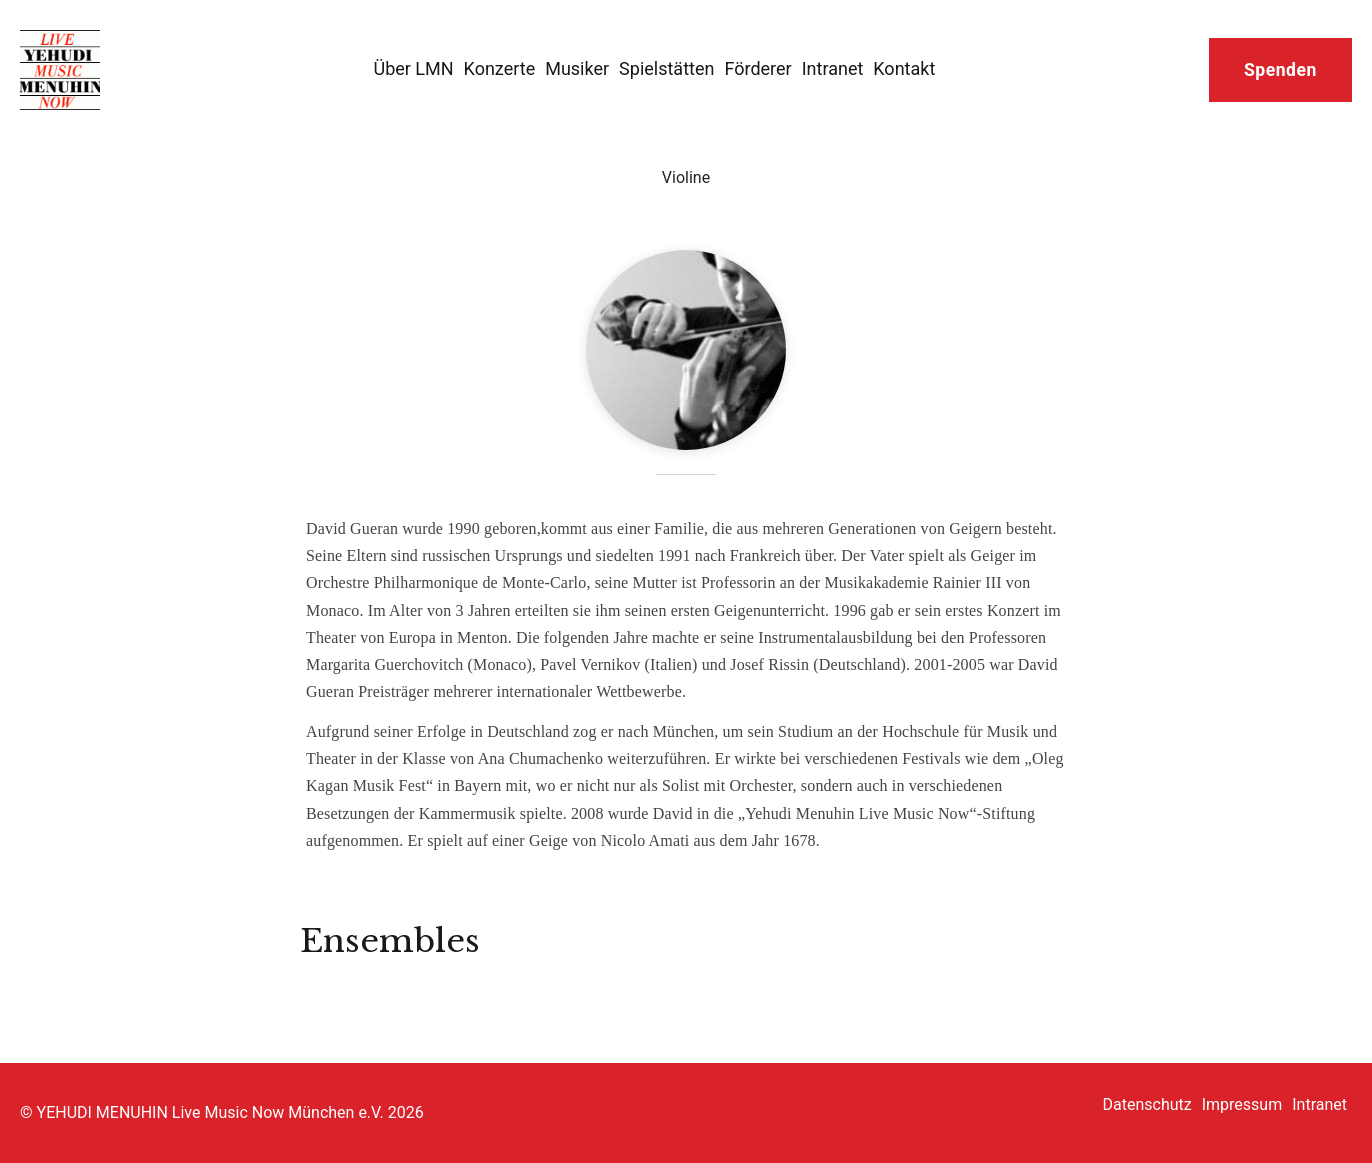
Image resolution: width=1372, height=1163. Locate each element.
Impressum (1242, 1104)
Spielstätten (666, 68)
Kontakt (904, 68)
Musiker (577, 68)
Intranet (833, 68)
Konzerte (500, 68)
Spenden (1280, 70)
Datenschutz (1147, 1104)
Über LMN (413, 68)
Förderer (757, 68)
